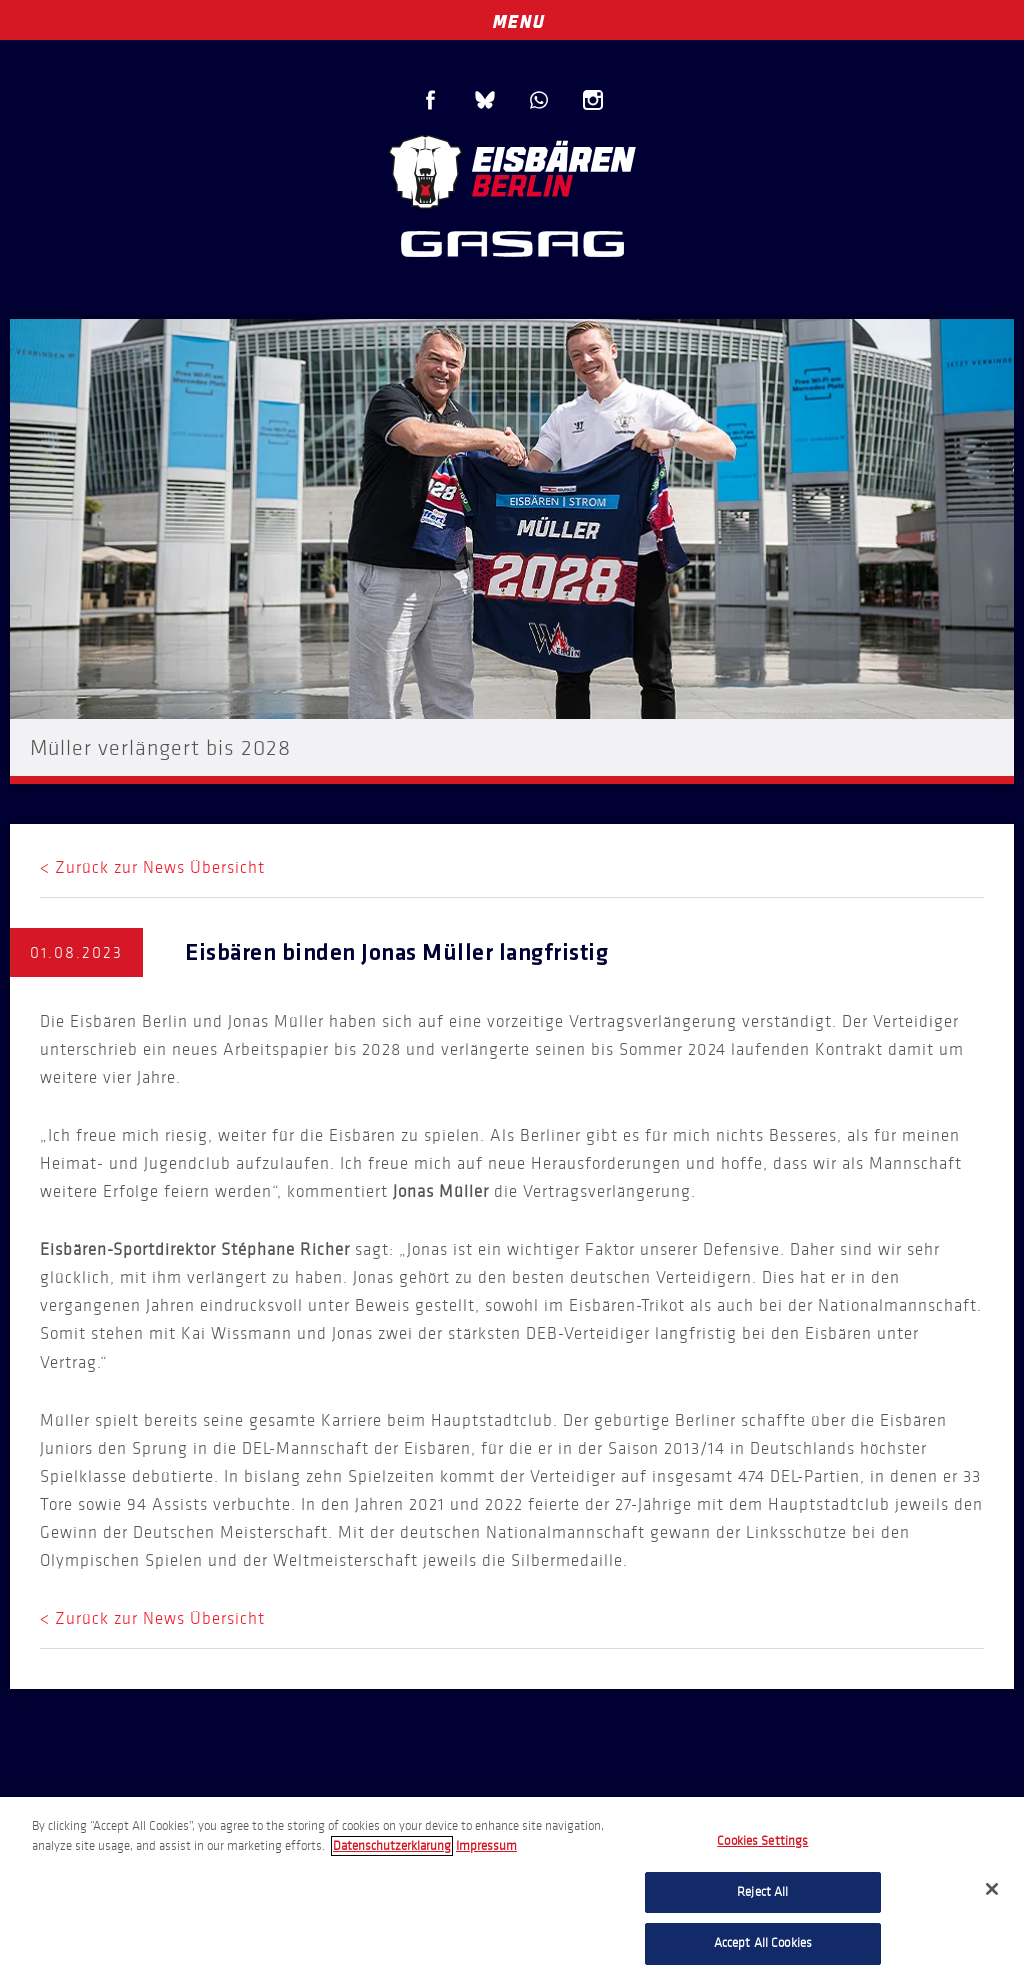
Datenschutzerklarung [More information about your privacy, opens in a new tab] (392, 1846)
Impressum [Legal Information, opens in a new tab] (486, 1846)
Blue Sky (485, 100)
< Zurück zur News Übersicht (152, 867)
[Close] (992, 1889)
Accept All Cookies (763, 1943)
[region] (512, 1891)
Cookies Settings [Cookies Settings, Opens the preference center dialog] (762, 1841)
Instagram (593, 100)
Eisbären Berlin (512, 169)
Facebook (431, 100)
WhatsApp (539, 100)
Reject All (762, 1892)
